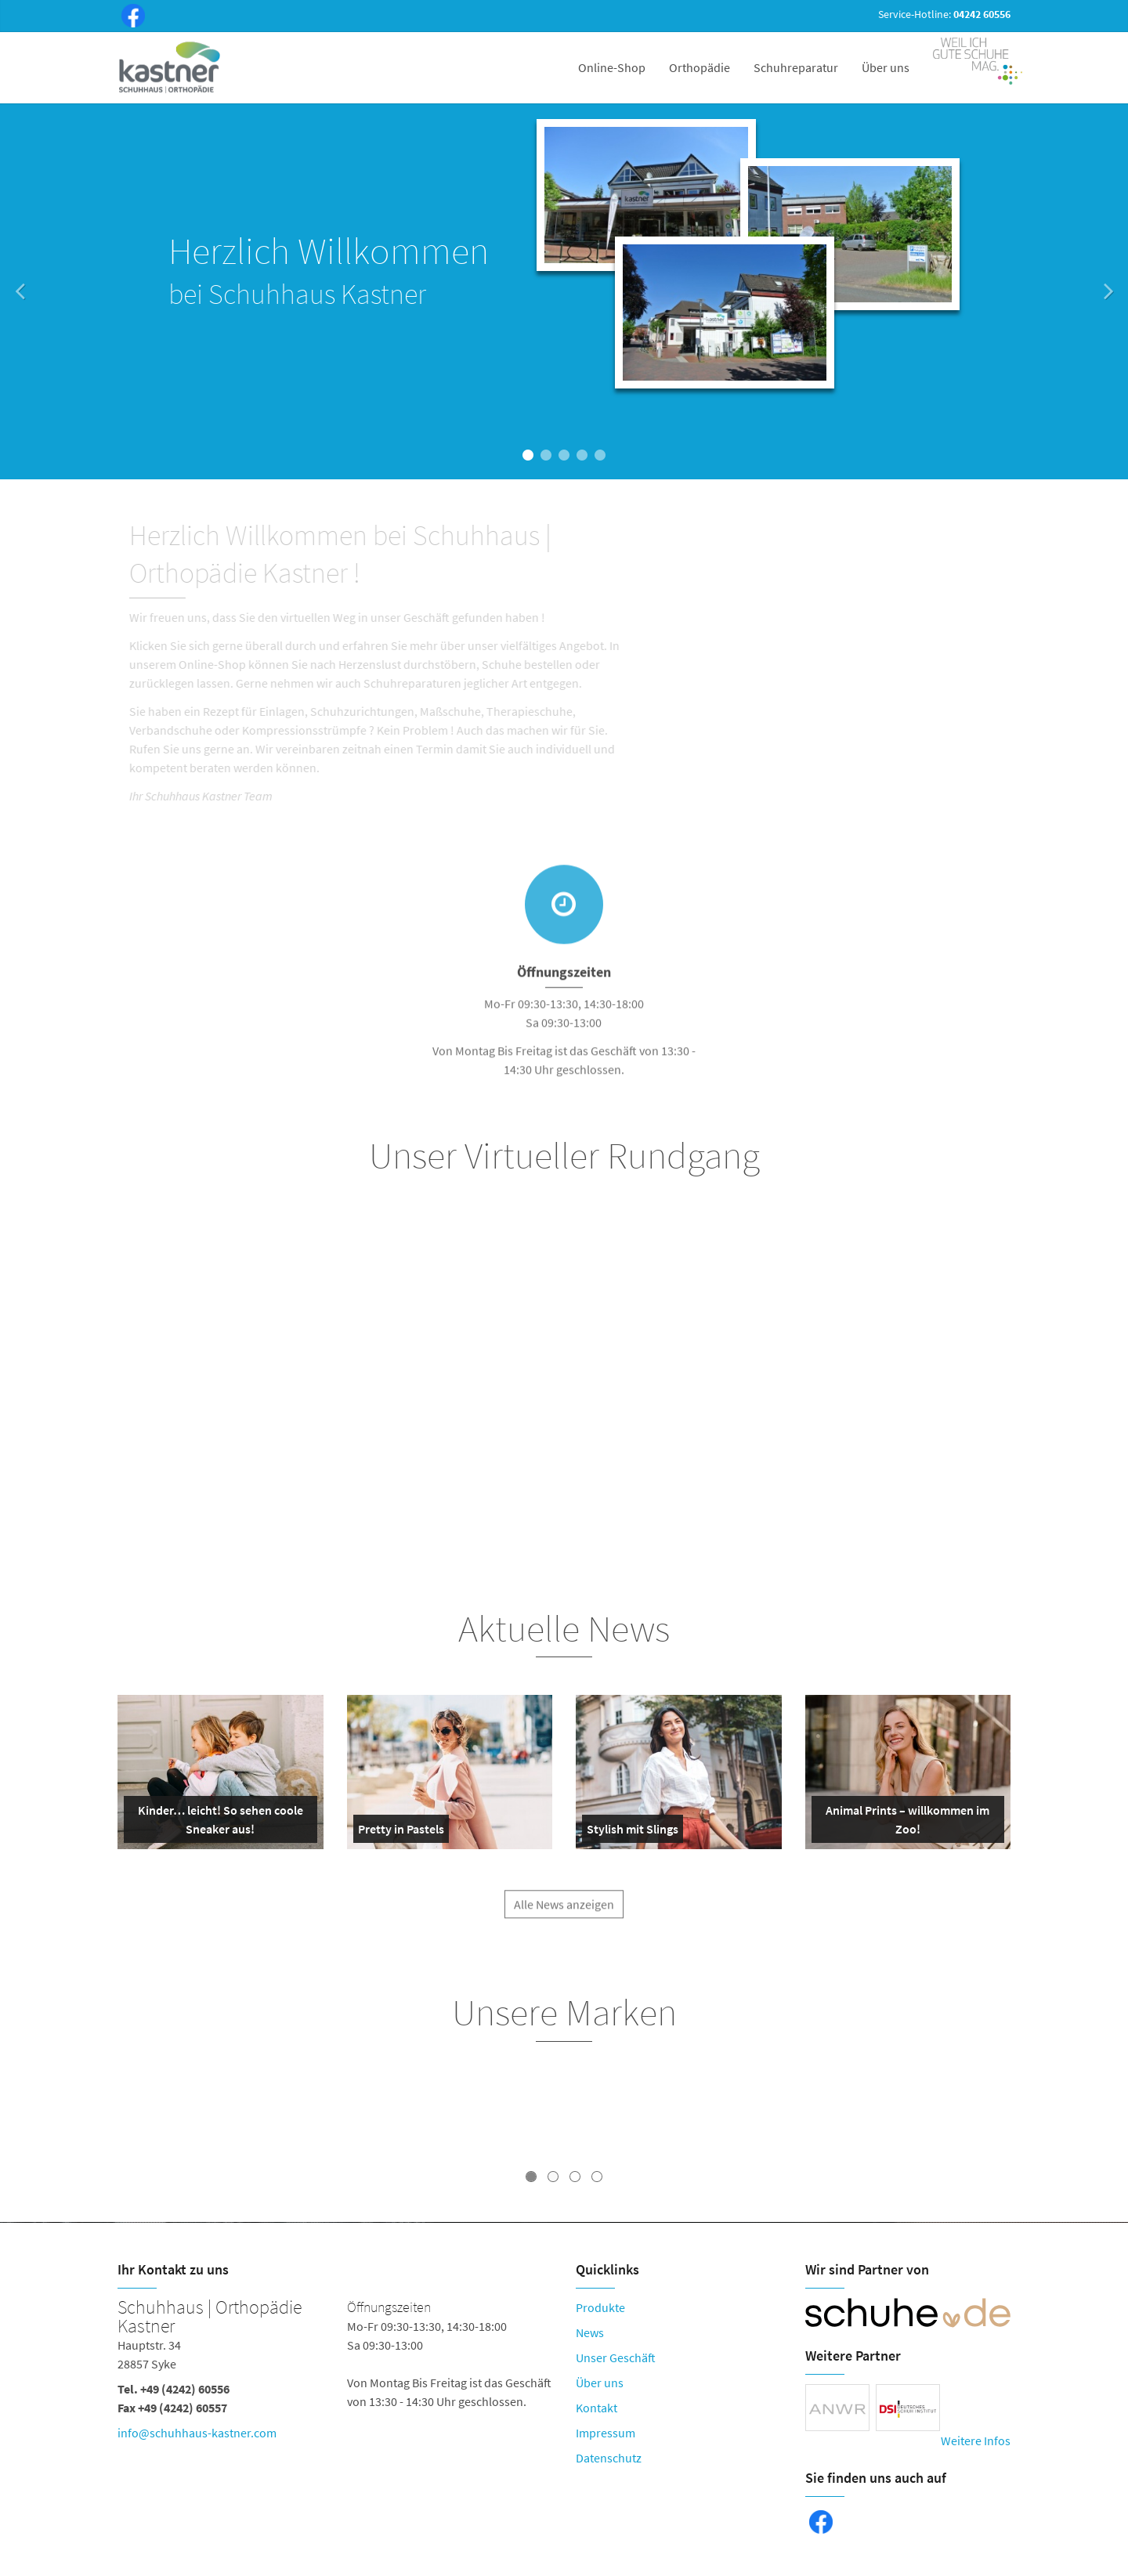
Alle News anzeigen (564, 1914)
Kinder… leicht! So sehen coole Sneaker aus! (216, 1822)
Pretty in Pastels (401, 1832)
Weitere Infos (975, 2440)
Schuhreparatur (796, 67)
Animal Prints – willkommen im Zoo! (904, 1822)
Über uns (885, 67)
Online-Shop (611, 67)
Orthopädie (699, 67)
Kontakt (596, 2407)
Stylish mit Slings (632, 1832)
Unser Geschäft (616, 2357)
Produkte (600, 2307)
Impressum (605, 2433)
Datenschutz (609, 2458)
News (590, 2332)
